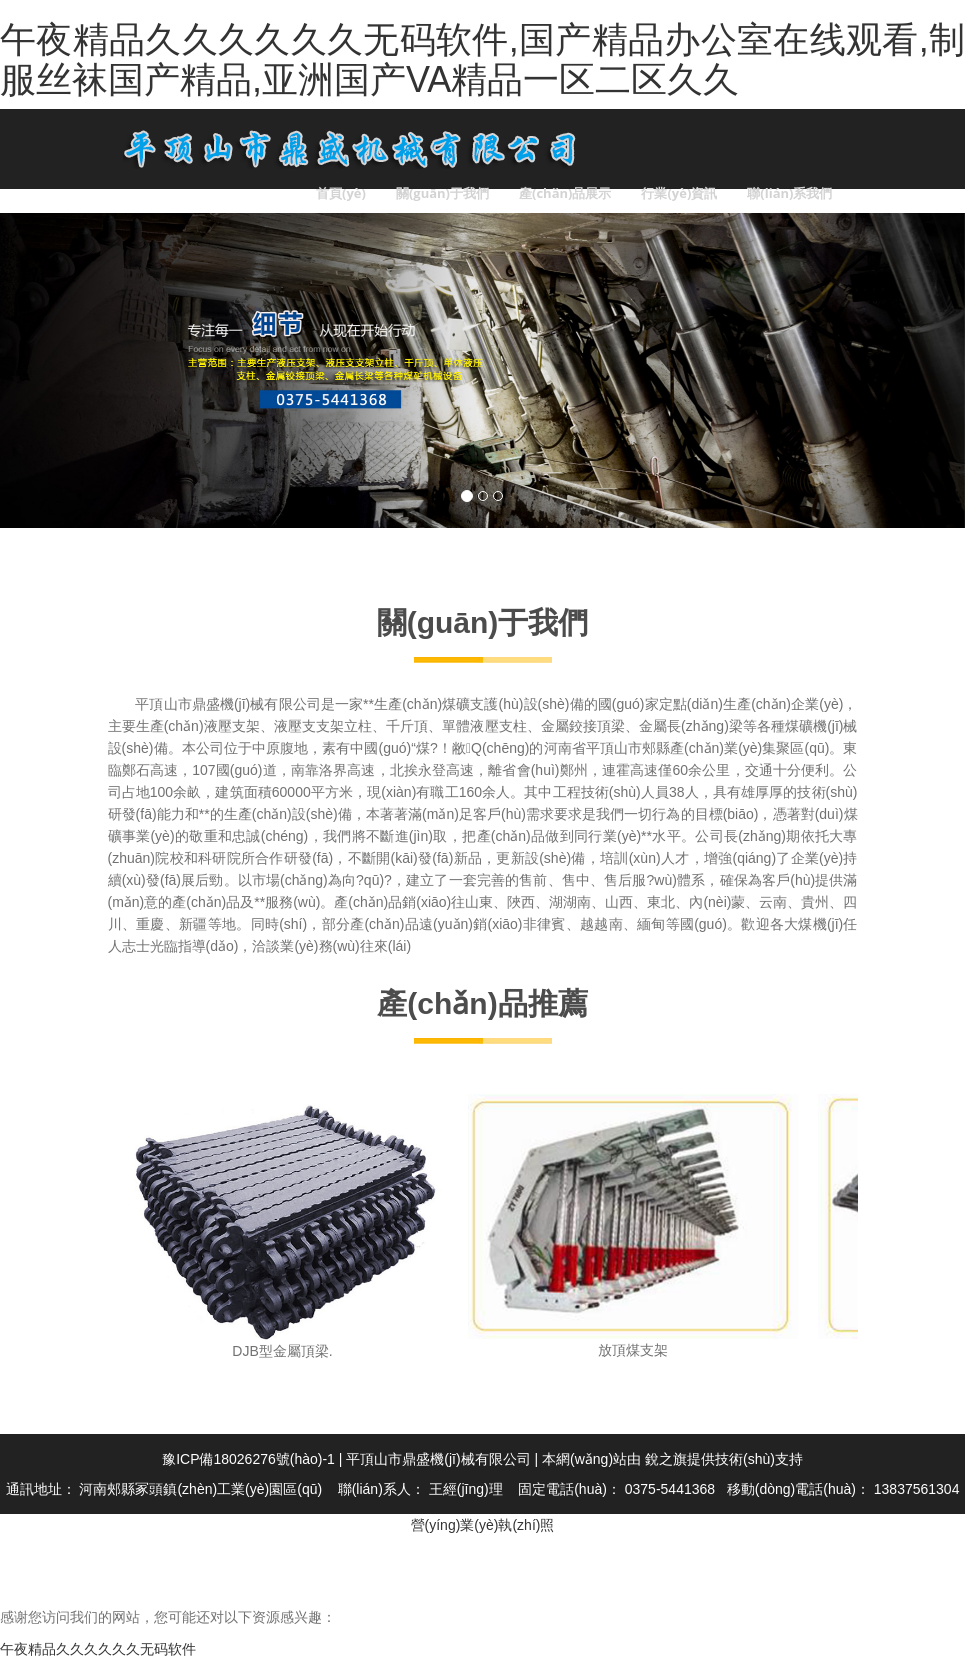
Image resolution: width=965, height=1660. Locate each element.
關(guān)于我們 (442, 193)
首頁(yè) (341, 193)
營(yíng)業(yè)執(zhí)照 (483, 1525)
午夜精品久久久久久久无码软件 (98, 1649)
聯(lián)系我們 (789, 193)
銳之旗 (666, 1459)
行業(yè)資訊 (679, 193)
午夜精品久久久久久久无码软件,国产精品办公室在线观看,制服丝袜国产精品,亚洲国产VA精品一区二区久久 (482, 59)
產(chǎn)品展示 (565, 193)
